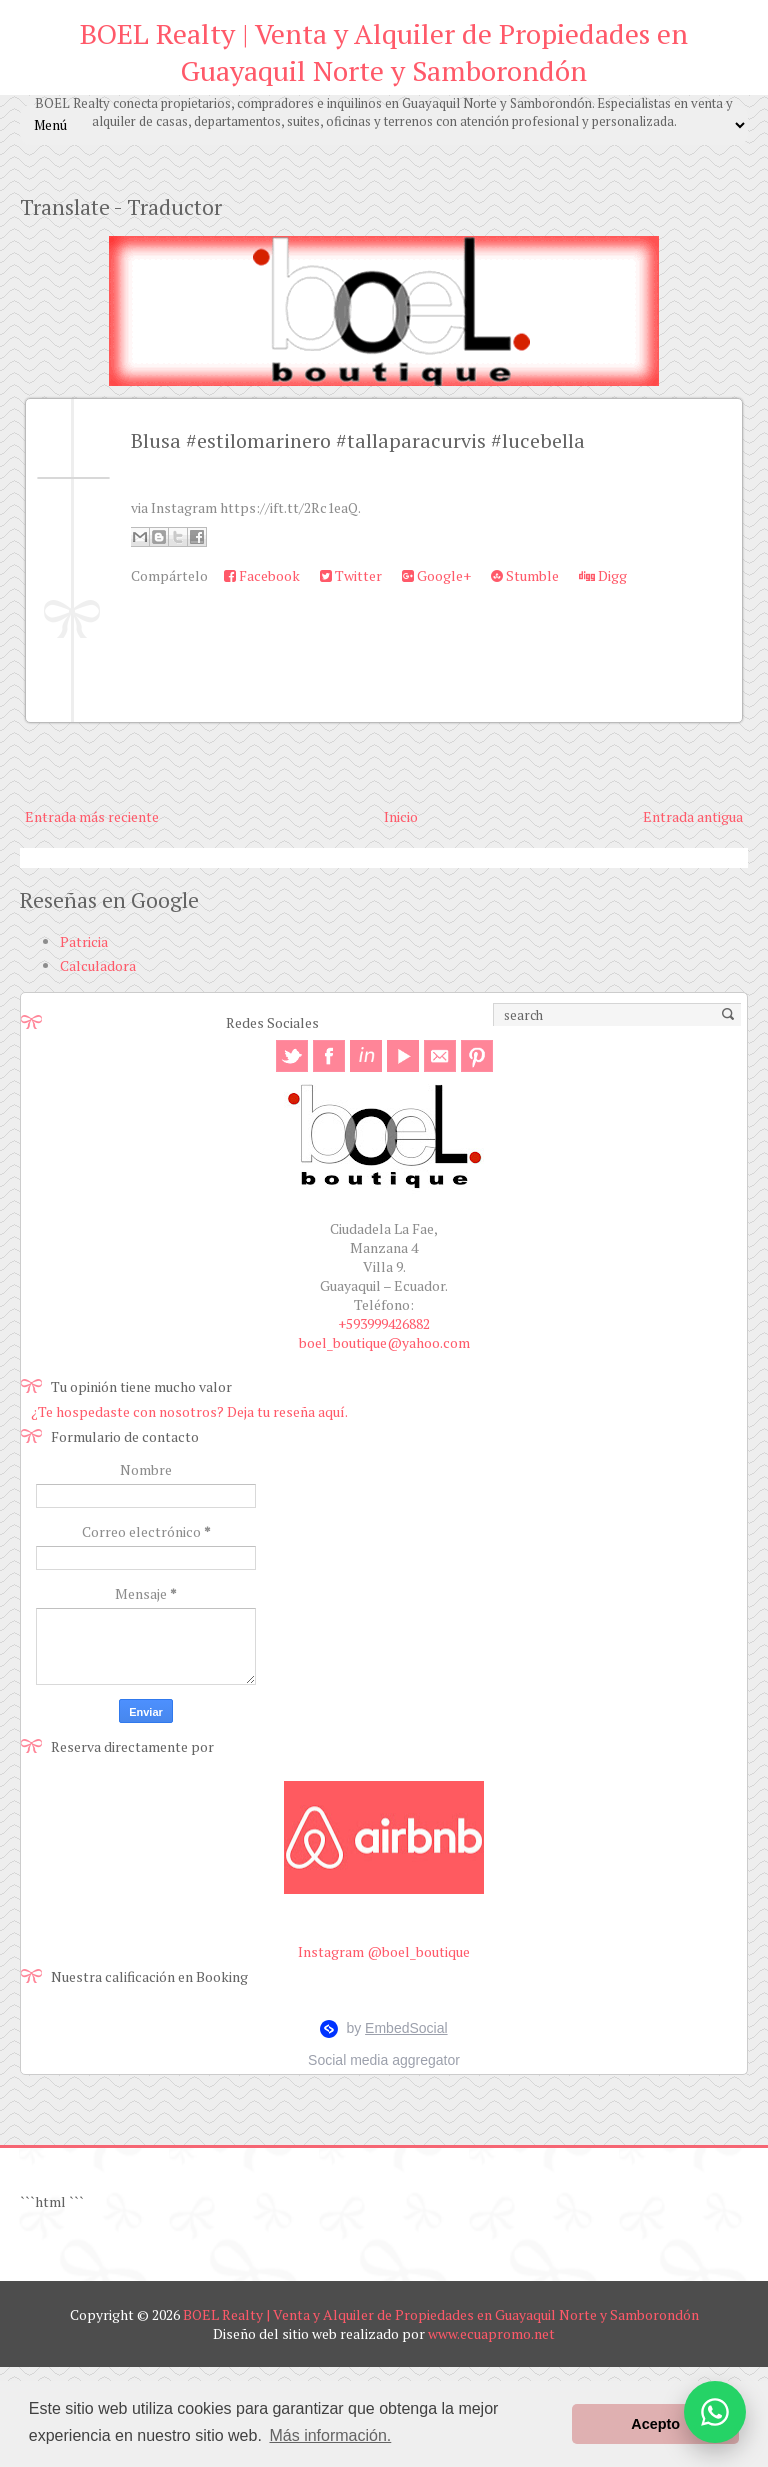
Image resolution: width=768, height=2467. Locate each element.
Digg (603, 575)
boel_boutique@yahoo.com (384, 1342)
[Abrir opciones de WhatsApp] (715, 2412)
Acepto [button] (655, 2424)
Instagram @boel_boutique (384, 1951)
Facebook (262, 575)
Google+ (436, 575)
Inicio (401, 816)
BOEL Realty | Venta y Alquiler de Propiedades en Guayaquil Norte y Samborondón (384, 52)
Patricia (84, 941)
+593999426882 (384, 1323)
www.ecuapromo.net (491, 2333)
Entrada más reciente (92, 816)
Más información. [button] (330, 2435)
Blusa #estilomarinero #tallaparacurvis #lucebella (358, 440)
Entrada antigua (693, 816)
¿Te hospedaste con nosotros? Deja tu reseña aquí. (189, 1411)
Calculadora (98, 965)
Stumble (525, 575)
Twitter (351, 575)
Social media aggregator (384, 2060)
